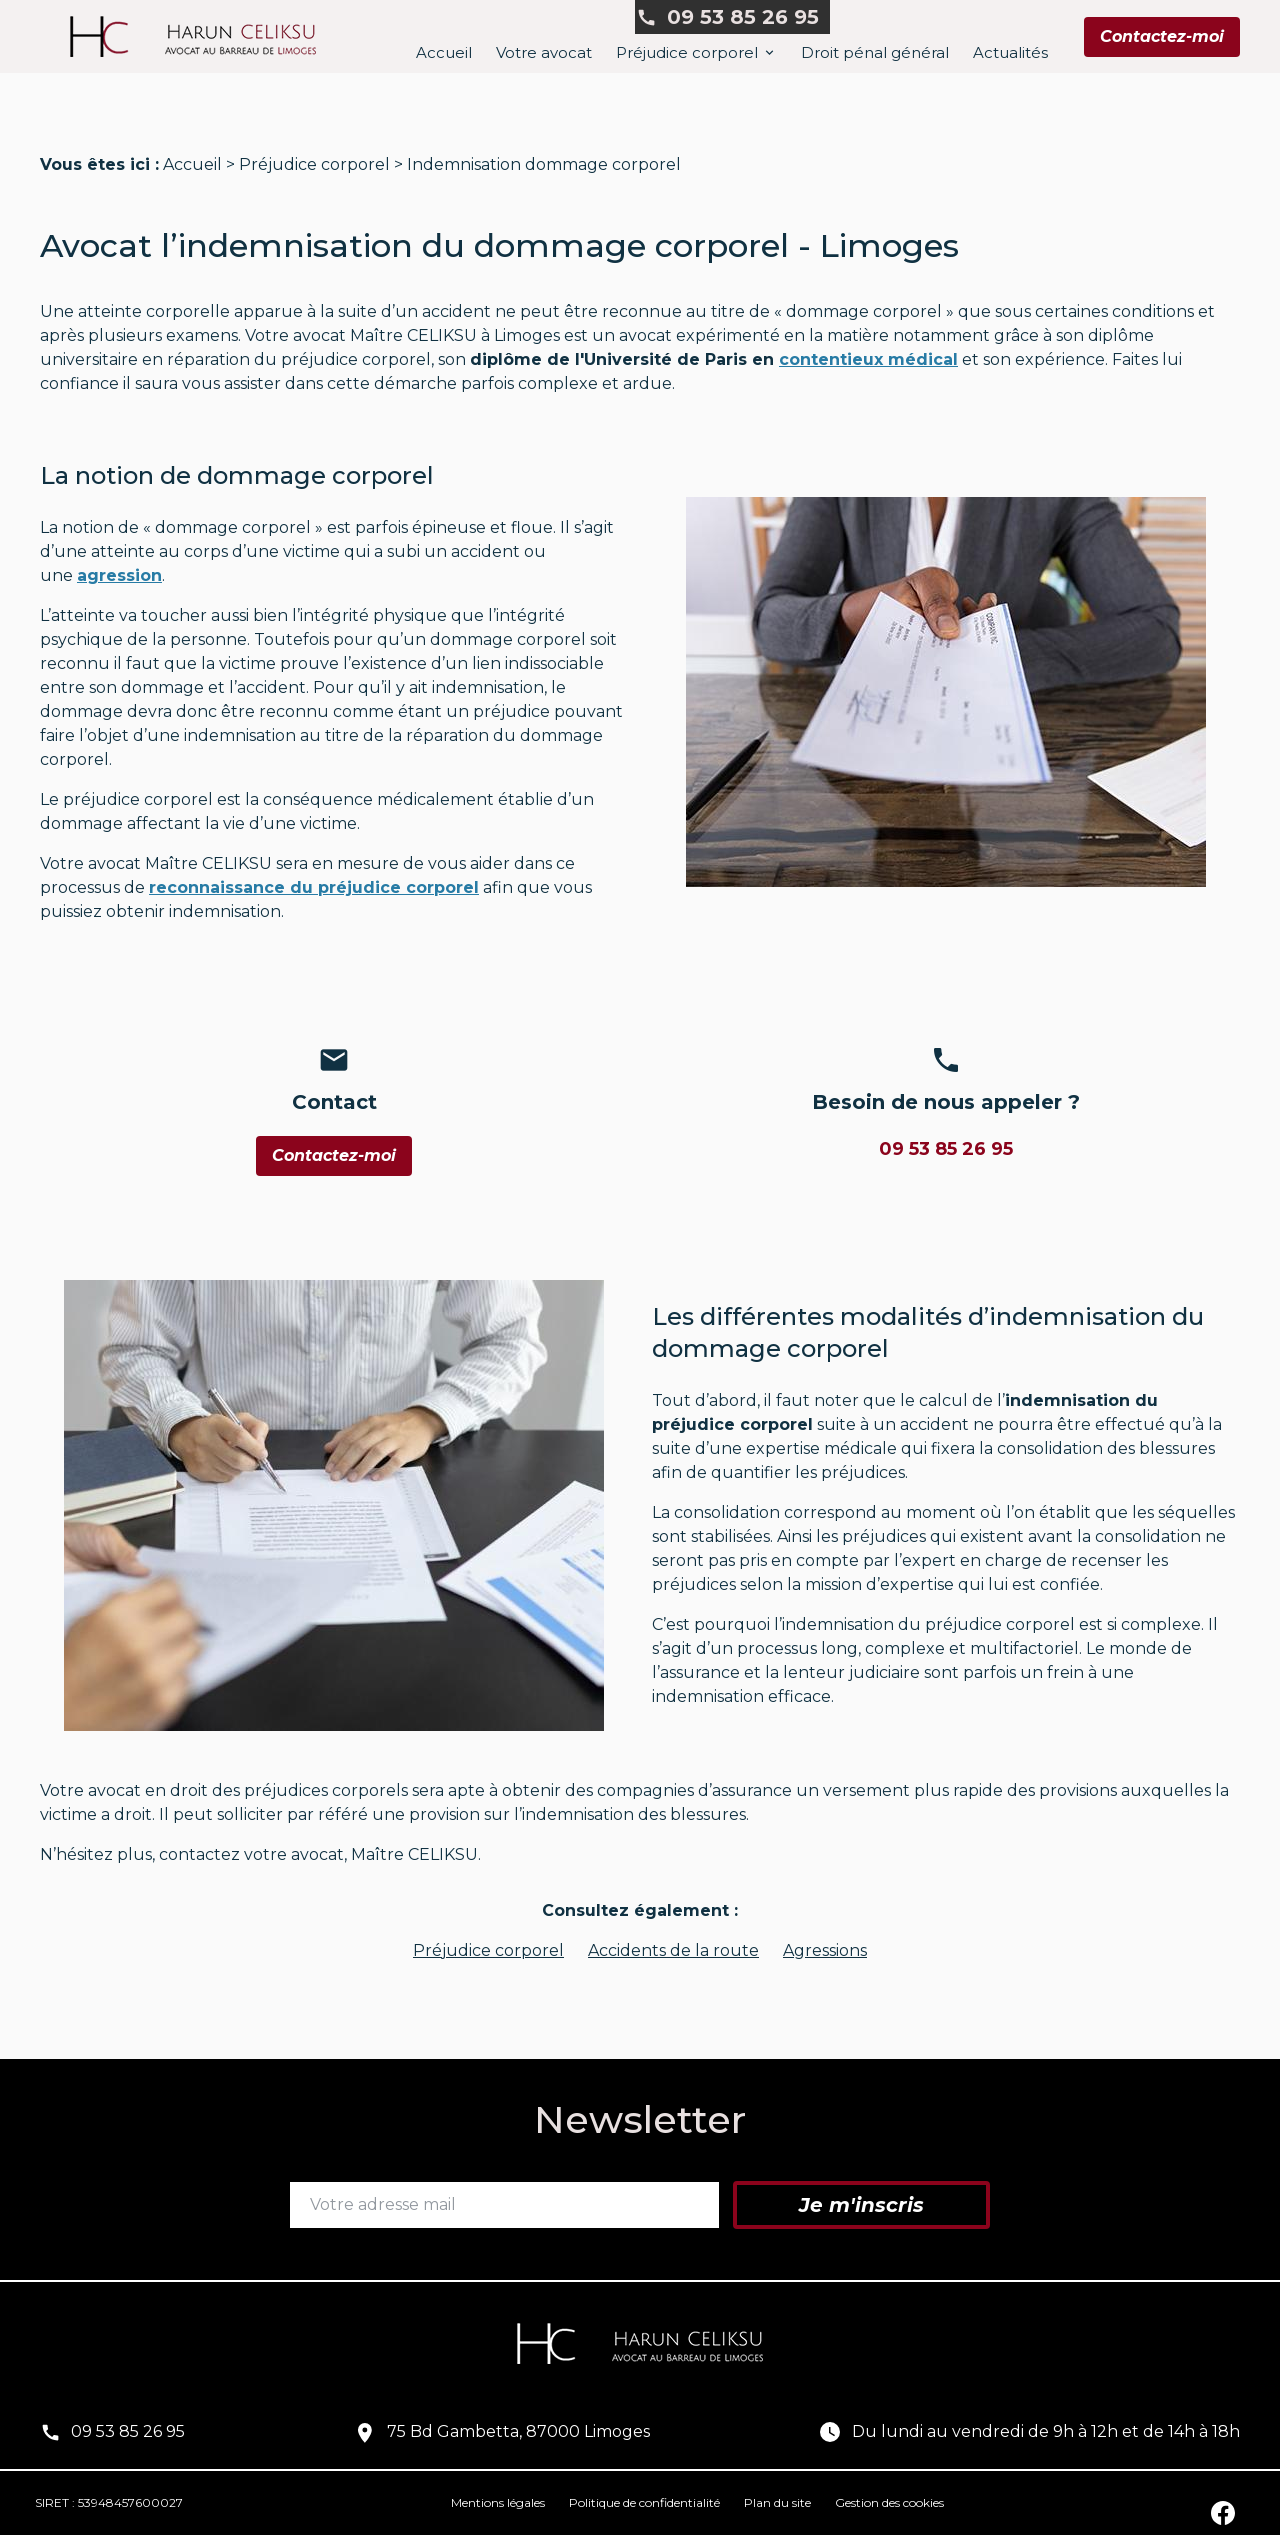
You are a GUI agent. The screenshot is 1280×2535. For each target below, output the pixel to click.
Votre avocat (544, 52)
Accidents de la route (673, 1950)
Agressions (825, 1950)
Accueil (444, 52)
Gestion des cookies (889, 2502)
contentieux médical (868, 359)
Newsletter (640, 2119)
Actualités (1010, 52)
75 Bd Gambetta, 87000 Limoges (518, 2431)
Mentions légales (498, 2502)
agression (119, 575)
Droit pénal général (875, 52)
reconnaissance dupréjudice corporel (314, 887)
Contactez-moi (1162, 36)
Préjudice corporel (687, 52)
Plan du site (777, 2502)
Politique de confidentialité (644, 2502)
